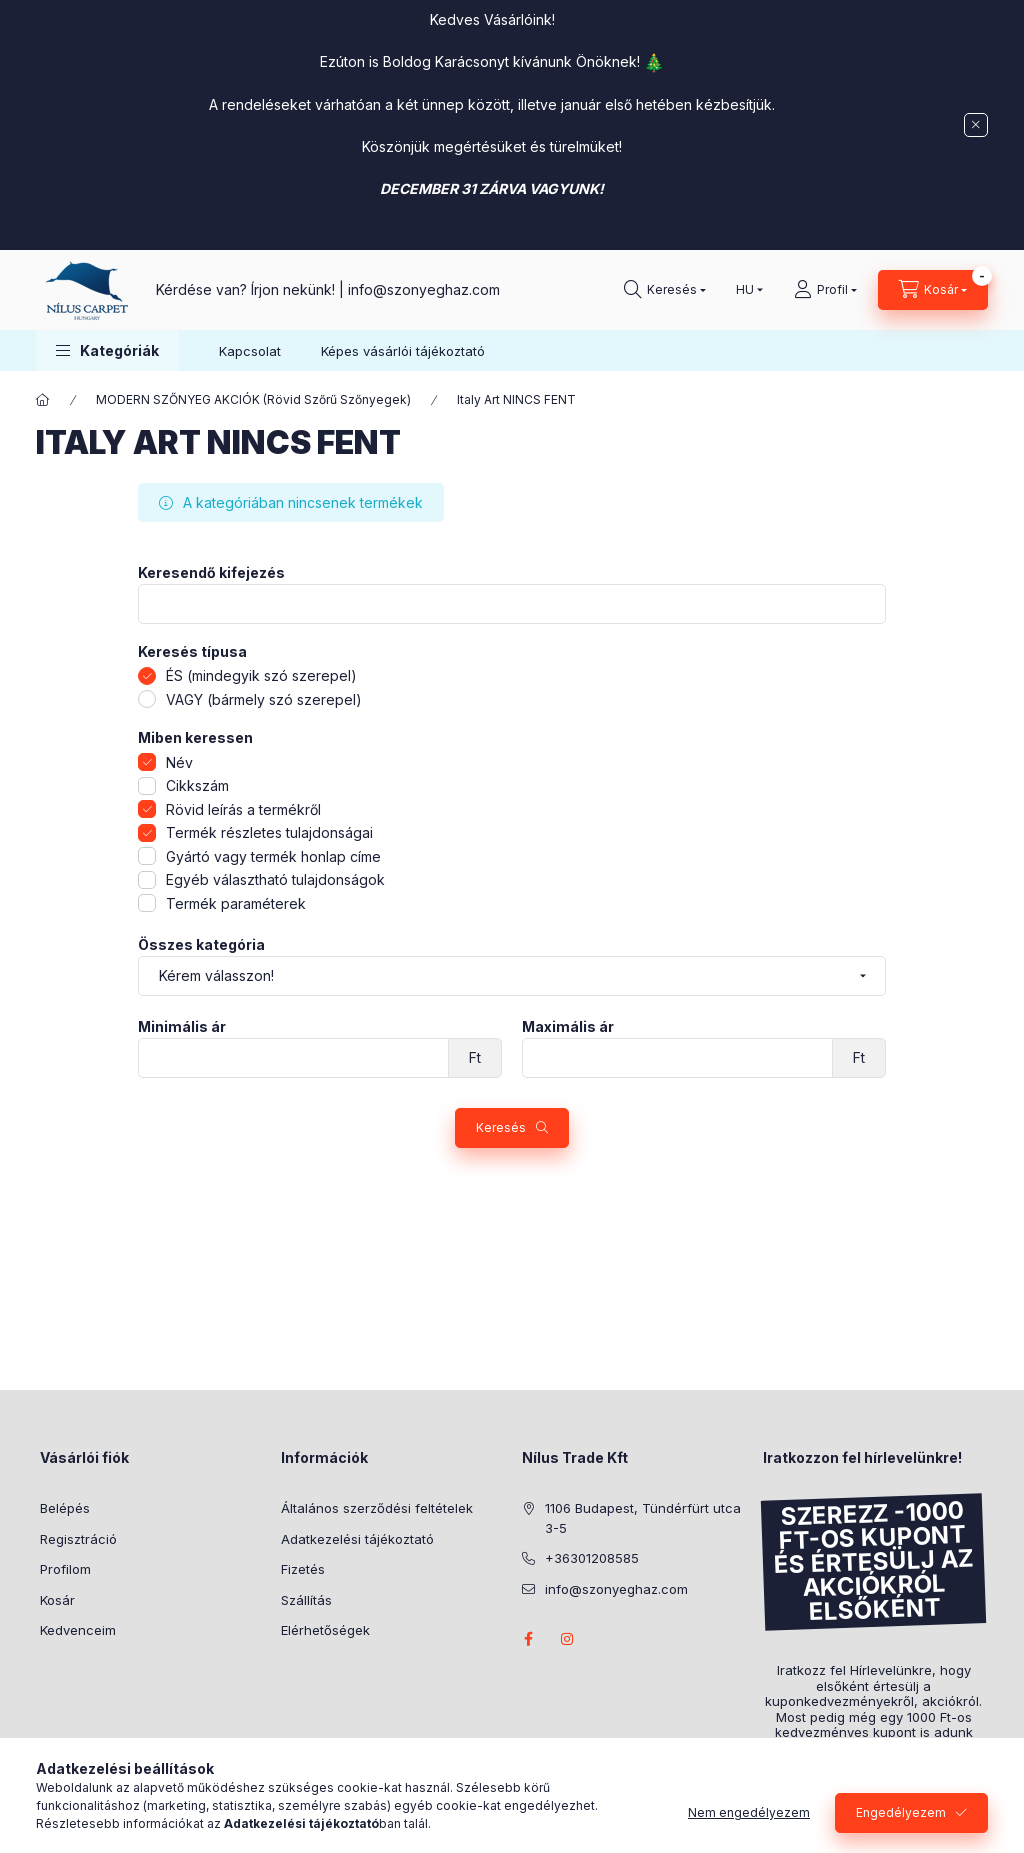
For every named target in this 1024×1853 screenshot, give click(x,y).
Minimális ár (182, 1027)
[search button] (665, 290)
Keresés (501, 1127)
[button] (107, 350)
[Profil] (825, 290)
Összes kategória (201, 945)
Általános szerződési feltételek (377, 1508)
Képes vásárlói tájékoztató (403, 351)
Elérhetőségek (325, 1630)
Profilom (65, 1569)
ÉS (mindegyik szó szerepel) (261, 675)
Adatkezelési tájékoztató (357, 1539)
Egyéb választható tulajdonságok (275, 879)
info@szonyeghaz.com (424, 289)
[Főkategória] (43, 400)
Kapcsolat (250, 351)
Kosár (57, 1600)
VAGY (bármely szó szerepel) (264, 699)
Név (179, 762)
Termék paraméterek (236, 903)
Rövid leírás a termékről (243, 809)
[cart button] (933, 290)
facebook (528, 1639)
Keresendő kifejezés (211, 573)
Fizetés (303, 1569)
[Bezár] (976, 125)
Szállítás (306, 1600)
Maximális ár (568, 1027)
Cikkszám (197, 785)
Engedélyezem (901, 1812)
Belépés (65, 1508)
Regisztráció (78, 1539)
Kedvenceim (78, 1630)
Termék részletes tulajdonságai (269, 832)
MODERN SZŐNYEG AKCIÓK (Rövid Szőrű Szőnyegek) (253, 399)
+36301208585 (592, 1558)
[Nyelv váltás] (745, 290)
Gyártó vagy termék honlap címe (273, 856)
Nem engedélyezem (749, 1812)
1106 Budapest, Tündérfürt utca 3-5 (643, 1518)
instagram (568, 1639)
